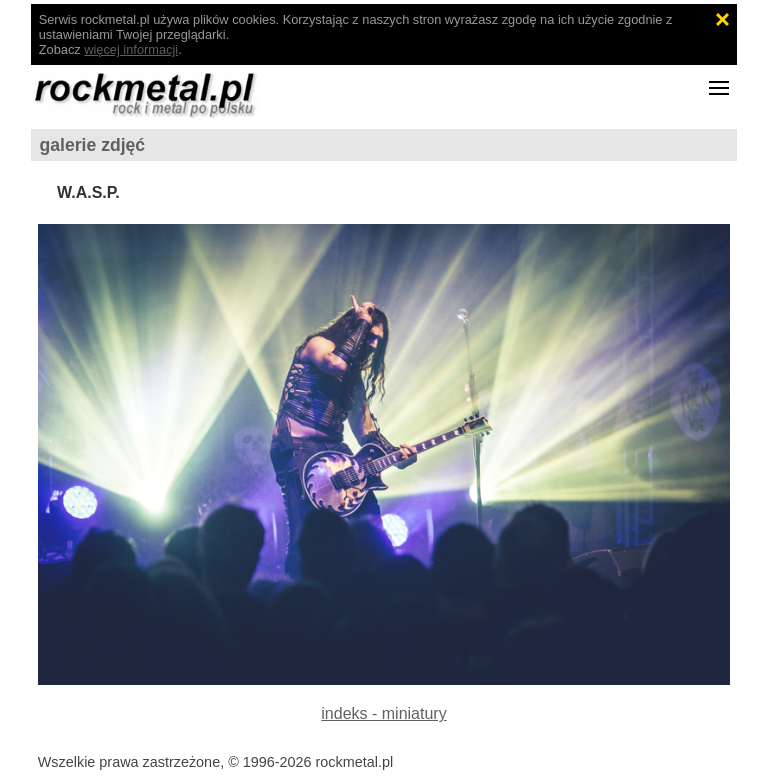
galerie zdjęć (93, 145)
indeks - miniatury (383, 713)
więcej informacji (131, 49)
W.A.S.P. (88, 192)
